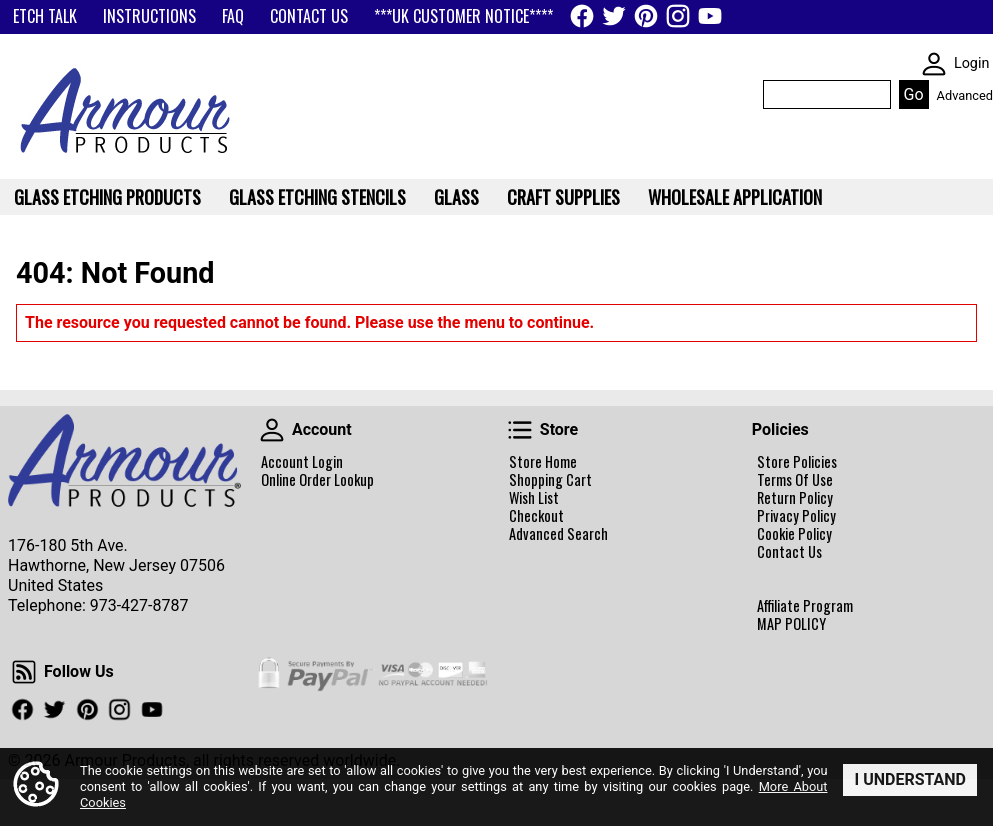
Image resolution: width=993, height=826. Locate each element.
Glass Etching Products (107, 197)
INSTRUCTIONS (149, 16)
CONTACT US (309, 16)
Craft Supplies (563, 197)
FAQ (233, 16)
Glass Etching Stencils (317, 197)
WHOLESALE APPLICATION (735, 197)
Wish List (534, 498)
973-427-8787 (139, 605)
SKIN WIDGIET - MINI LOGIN (934, 64)
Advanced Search (558, 534)
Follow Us (24, 672)
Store (520, 430)
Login (972, 63)
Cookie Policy (794, 534)
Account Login (302, 462)
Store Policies (797, 462)
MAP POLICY (791, 624)
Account (272, 430)
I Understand (910, 778)
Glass (456, 197)
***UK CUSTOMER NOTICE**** (463, 16)
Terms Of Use (795, 480)
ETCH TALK (45, 16)
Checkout (536, 516)
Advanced (965, 95)
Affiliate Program (805, 606)
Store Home (543, 462)
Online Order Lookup (317, 480)
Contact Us (789, 552)
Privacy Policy (796, 516)
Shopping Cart (550, 480)
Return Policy (795, 498)
